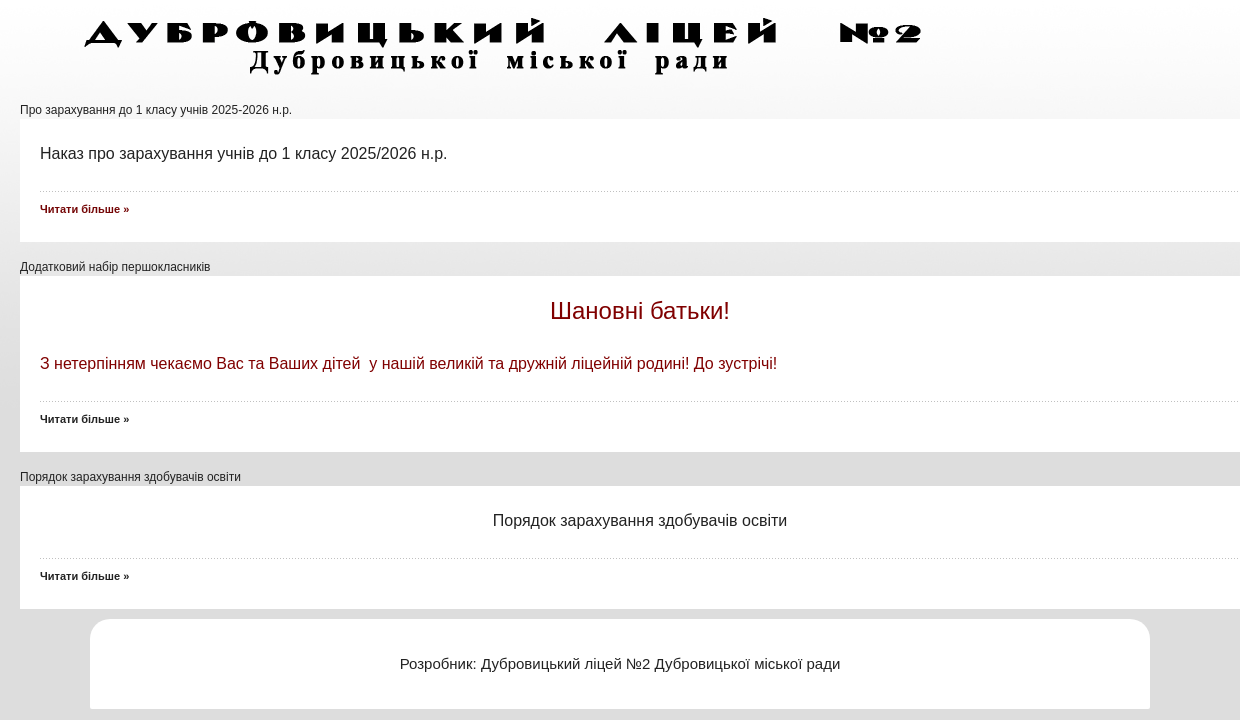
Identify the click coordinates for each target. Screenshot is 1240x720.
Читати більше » (84, 419)
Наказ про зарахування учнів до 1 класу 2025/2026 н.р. (246, 153)
